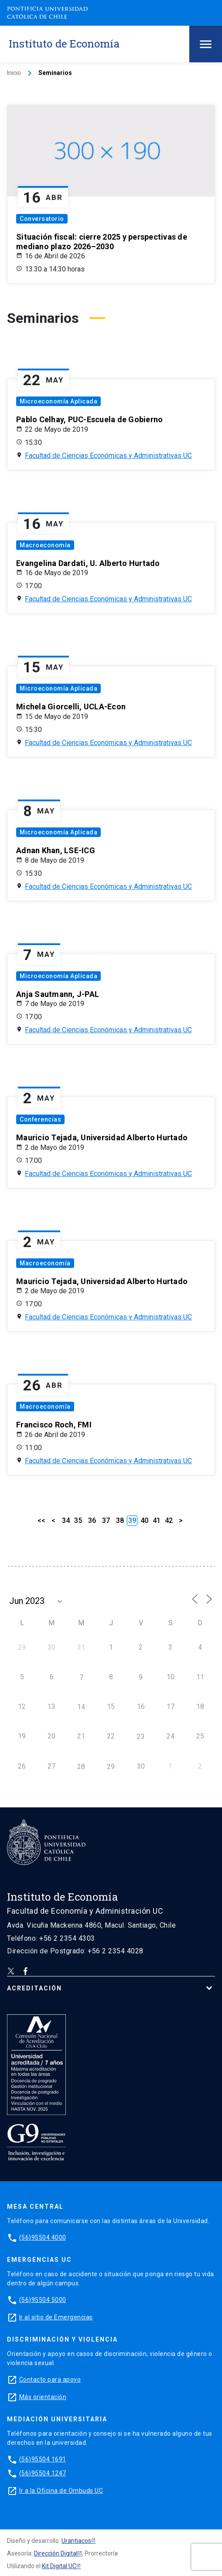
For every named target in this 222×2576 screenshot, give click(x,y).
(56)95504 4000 (42, 2237)
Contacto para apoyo (50, 2379)
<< (41, 1520)
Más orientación (43, 2396)
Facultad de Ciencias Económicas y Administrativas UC (108, 455)
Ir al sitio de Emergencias (56, 2317)
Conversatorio (42, 218)
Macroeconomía (45, 545)
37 (106, 1520)
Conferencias (40, 1119)
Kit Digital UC (59, 2565)
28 (81, 1767)
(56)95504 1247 (42, 2473)
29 (111, 1767)
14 (81, 1707)
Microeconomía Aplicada (58, 401)
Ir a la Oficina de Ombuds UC (61, 2490)
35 (78, 1520)
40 (144, 1520)
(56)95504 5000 (42, 2299)
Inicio (14, 72)
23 (141, 1736)
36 (92, 1520)
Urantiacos (76, 2540)
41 (157, 1520)
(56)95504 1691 (42, 2459)
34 (66, 1520)
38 (120, 1520)
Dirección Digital (56, 2553)
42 (169, 1520)
